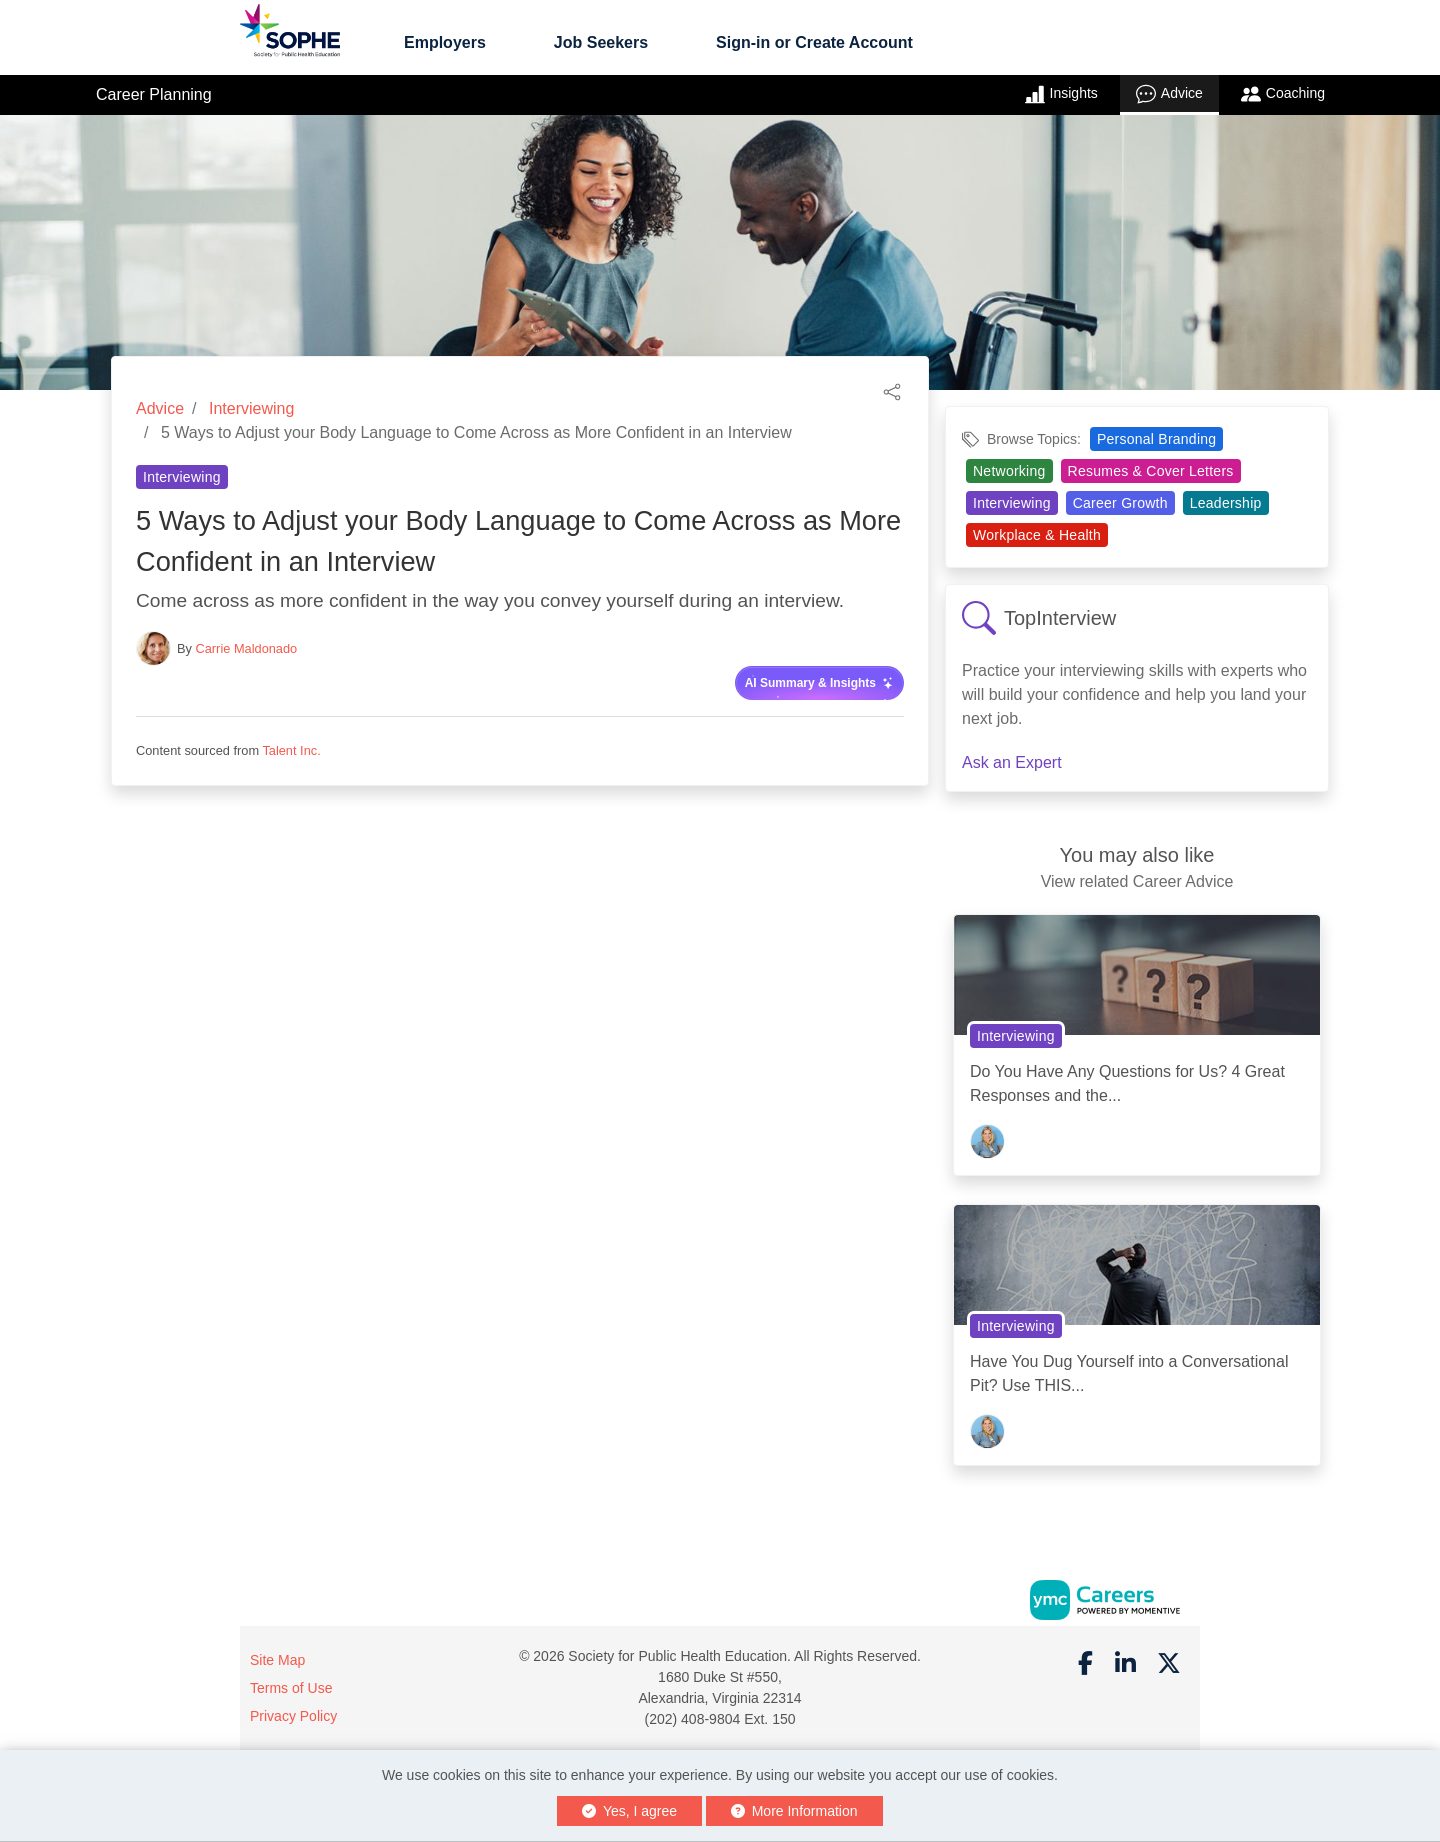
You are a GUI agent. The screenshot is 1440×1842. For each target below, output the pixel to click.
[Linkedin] (1125, 1663)
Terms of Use (291, 1688)
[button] (892, 390)
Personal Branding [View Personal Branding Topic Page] (1156, 439)
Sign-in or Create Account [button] (814, 42)
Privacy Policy (293, 1716)
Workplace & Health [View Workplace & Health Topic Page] (1037, 535)
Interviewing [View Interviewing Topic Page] (182, 477)
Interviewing (251, 408)
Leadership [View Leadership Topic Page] (1226, 503)
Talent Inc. (291, 750)
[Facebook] (1086, 1663)
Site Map (277, 1660)
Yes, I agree (629, 1811)
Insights (1061, 94)
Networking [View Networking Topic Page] (1009, 471)
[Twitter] (1170, 1663)
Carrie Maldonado (247, 648)
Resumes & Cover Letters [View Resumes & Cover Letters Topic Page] (1151, 471)
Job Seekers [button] (601, 42)
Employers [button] (445, 42)
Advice (1169, 94)
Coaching (1283, 94)
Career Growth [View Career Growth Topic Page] (1120, 503)
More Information (794, 1811)
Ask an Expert (1012, 762)
